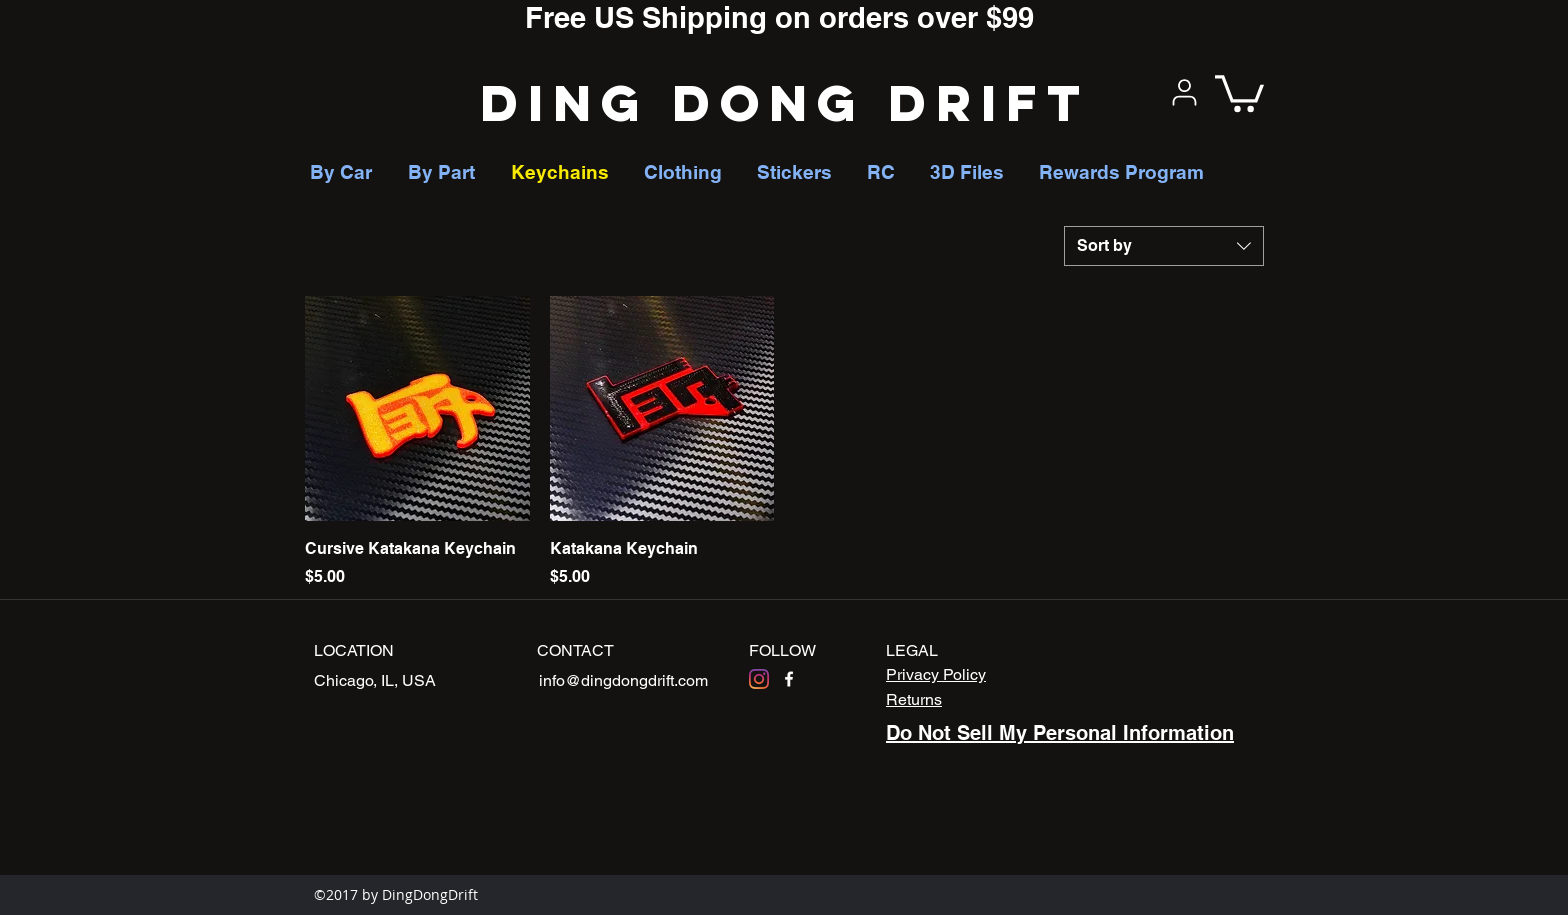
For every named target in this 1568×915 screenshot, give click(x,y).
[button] (1239, 91)
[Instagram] (759, 679)
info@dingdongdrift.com (623, 680)
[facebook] (789, 679)
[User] (1184, 92)
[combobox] (1164, 246)
